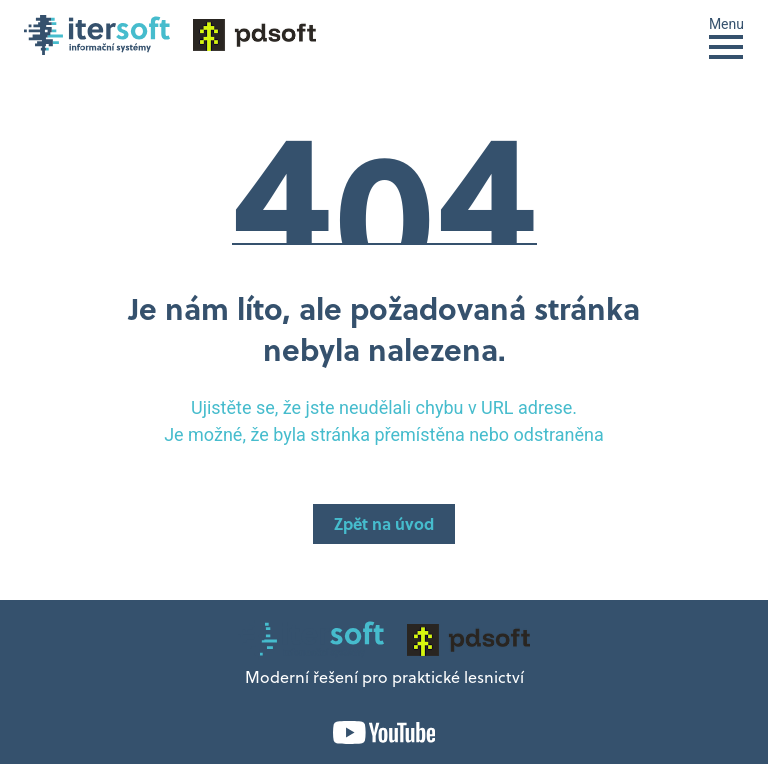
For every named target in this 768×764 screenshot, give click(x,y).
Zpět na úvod (384, 526)
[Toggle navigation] (726, 36)
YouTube (384, 732)
